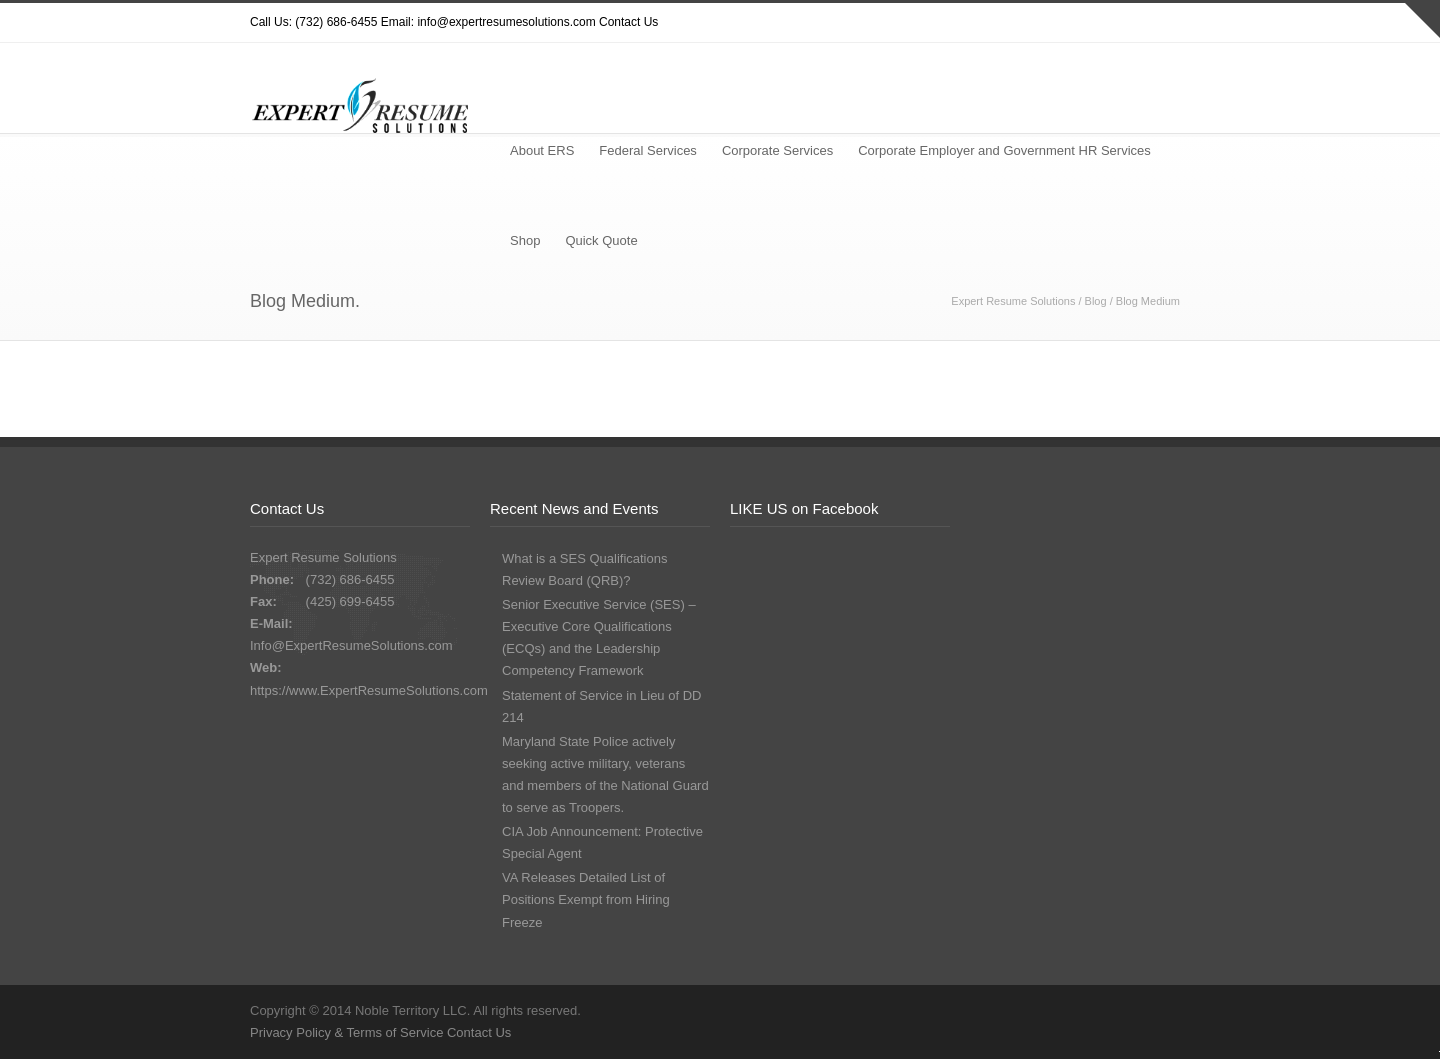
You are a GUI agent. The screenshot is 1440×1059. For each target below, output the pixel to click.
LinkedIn (1170, 23)
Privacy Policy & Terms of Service (348, 1032)
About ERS (542, 150)
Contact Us (628, 22)
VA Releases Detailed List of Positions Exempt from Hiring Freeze (586, 899)
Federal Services (648, 150)
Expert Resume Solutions (1013, 301)
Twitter (1010, 23)
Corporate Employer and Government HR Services (1004, 150)
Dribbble (1050, 23)
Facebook (1090, 23)
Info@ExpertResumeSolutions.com (351, 645)
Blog (1096, 301)
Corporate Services (777, 150)
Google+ (1130, 23)
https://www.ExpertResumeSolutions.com (369, 690)
